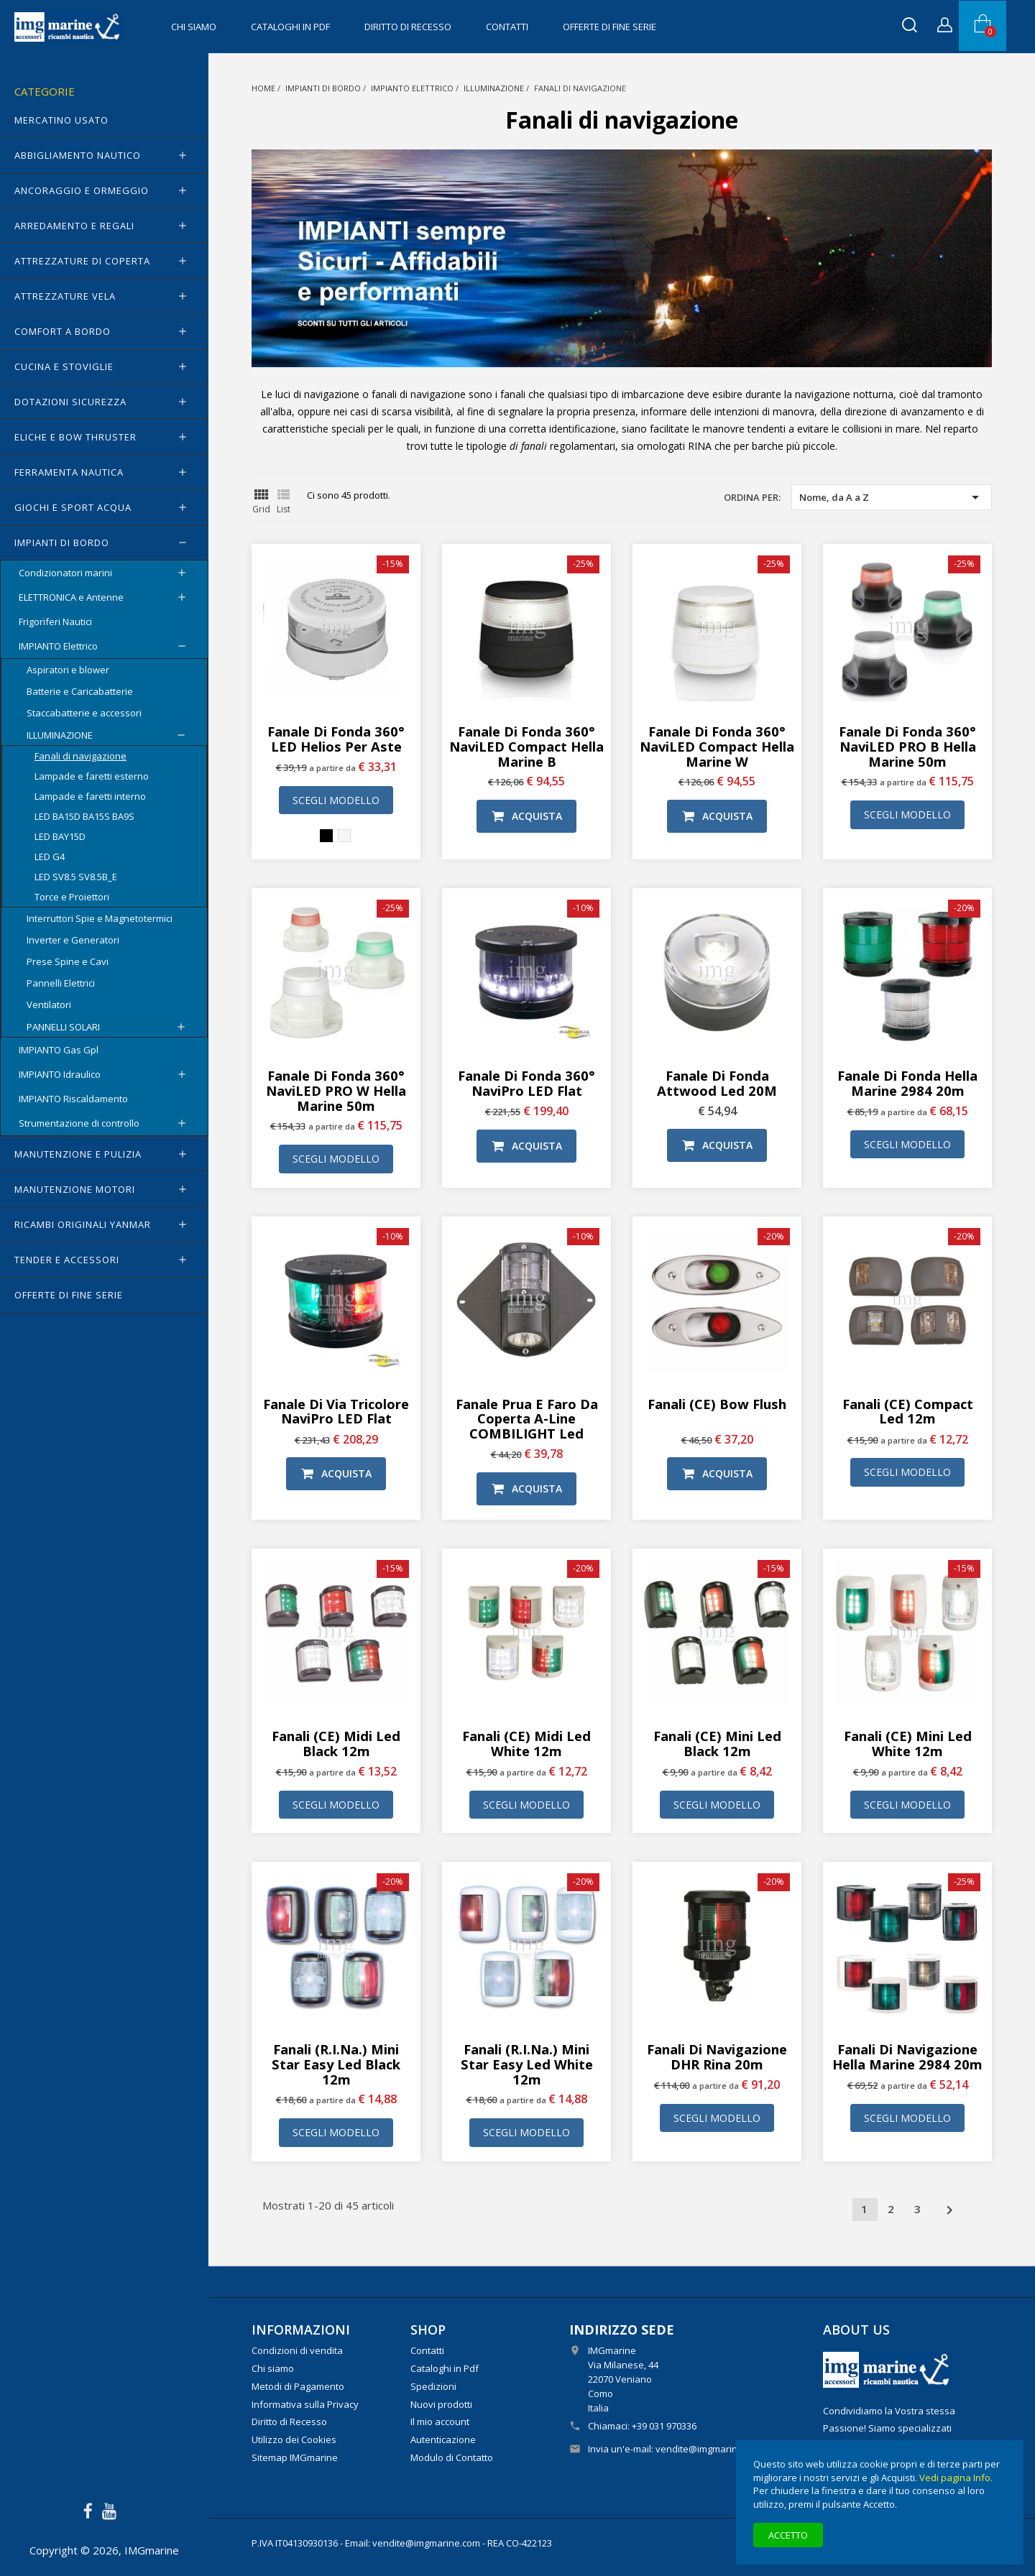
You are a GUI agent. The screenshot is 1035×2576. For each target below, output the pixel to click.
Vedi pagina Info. (956, 2477)
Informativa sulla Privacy (305, 2404)
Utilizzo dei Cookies (294, 2439)
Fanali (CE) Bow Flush (717, 1404)
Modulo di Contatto (451, 2457)
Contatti (507, 26)
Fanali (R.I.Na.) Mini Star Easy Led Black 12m (336, 2064)
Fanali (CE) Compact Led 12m (907, 1411)
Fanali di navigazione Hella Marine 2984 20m (907, 2056)
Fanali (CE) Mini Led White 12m (908, 1743)
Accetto (788, 2535)
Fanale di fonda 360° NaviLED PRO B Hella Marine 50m (907, 746)
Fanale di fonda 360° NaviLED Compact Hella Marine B (526, 746)
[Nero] (326, 835)
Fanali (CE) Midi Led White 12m (526, 1743)
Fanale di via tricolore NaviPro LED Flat (336, 1411)
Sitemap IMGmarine (295, 2457)
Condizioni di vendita (297, 2350)
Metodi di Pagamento (298, 2386)
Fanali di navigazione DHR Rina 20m (717, 2056)
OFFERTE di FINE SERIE (609, 26)
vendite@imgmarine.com (709, 2448)
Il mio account (439, 2421)
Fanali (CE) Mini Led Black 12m (717, 1743)
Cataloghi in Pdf (290, 26)
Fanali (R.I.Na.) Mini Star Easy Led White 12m (527, 2064)
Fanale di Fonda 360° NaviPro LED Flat (526, 1082)
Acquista (527, 816)
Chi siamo (193, 26)
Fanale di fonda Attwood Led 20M (717, 1082)
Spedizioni (433, 2386)
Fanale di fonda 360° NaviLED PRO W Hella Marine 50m (336, 1090)
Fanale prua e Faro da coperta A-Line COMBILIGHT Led (527, 1419)
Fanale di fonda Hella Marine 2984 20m (907, 1082)
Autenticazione (443, 2439)
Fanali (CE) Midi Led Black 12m (336, 1743)
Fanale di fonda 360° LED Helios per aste (336, 738)
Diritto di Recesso (407, 26)
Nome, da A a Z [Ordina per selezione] (891, 497)
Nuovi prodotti (441, 2404)
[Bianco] (344, 835)
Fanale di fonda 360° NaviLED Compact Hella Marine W (717, 746)
